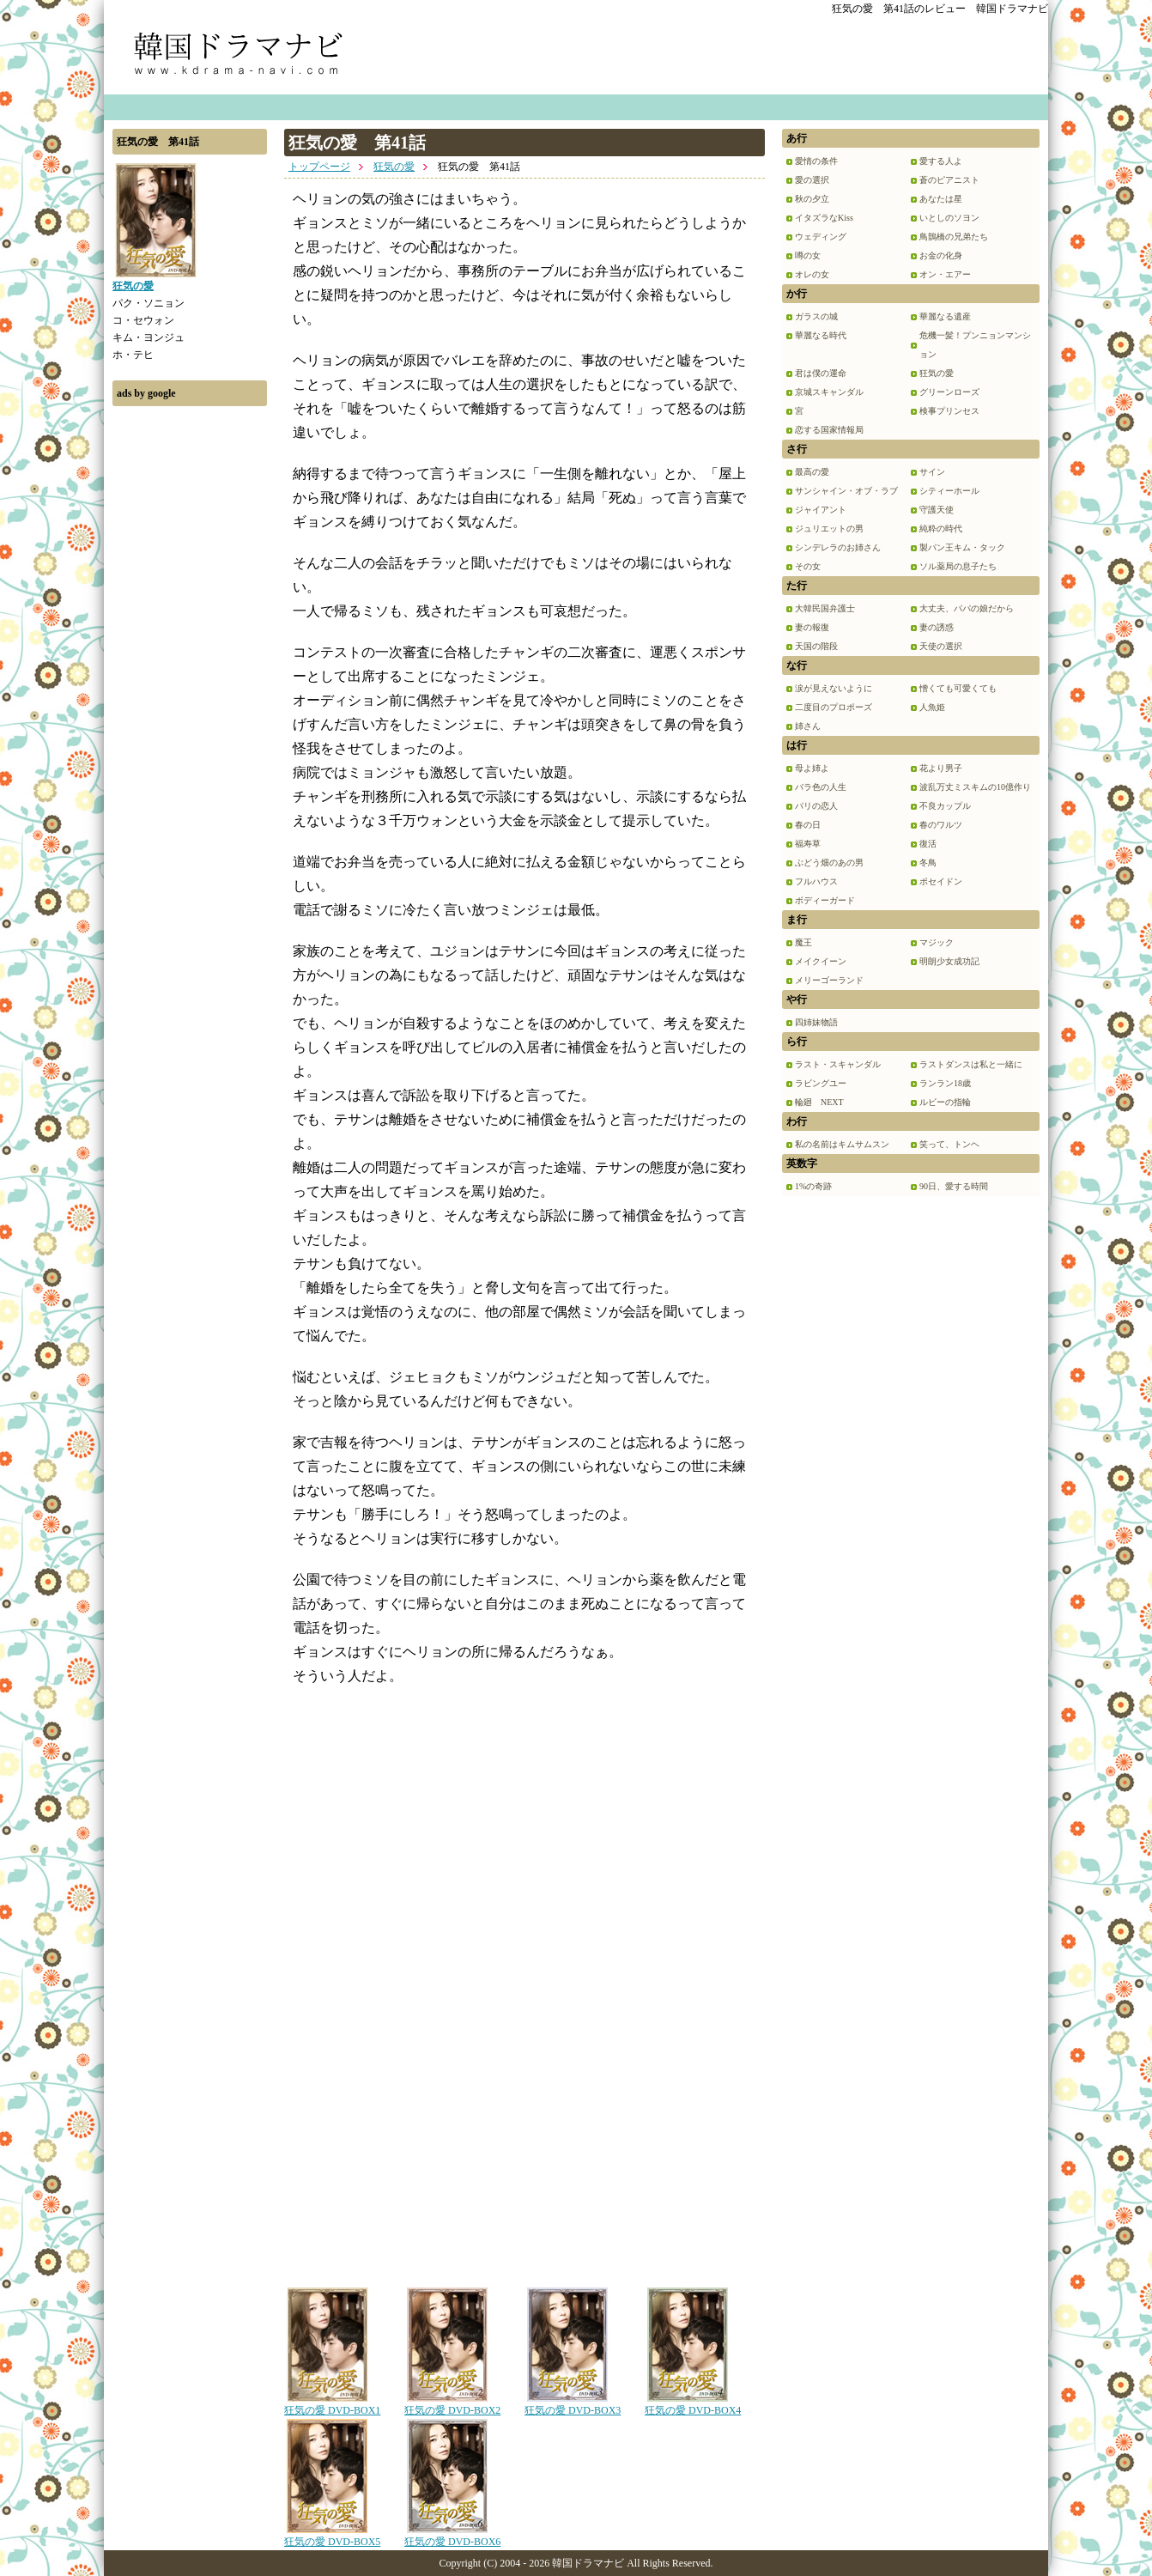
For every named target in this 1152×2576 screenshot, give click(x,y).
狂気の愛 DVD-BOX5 (332, 2536)
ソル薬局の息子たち (958, 566)
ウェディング (820, 236)
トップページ (319, 167)
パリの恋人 (816, 806)
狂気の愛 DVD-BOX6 (452, 2536)
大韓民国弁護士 (825, 608)
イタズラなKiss (824, 217)
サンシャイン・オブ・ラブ (846, 490)
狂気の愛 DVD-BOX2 (452, 2404)
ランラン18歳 (945, 1083)
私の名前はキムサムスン (842, 1144)
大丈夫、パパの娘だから (966, 608)
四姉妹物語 (816, 1022)
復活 (928, 843)
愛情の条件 (816, 161)
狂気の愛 (394, 167)
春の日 (808, 824)
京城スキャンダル (829, 392)
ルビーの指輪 (945, 1102)
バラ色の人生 (820, 787)
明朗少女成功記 (949, 961)
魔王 (803, 942)
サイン (932, 472)
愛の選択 (812, 180)
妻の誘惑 (936, 627)
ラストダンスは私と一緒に (970, 1064)
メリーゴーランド (829, 980)
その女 (808, 566)
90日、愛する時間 (953, 1186)
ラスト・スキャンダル (838, 1064)
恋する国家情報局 (829, 429)
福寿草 (808, 843)
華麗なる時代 (820, 335)
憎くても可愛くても (958, 688)
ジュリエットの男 (829, 528)
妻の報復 (812, 627)
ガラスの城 (816, 316)
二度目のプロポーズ (833, 707)
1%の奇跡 (813, 1186)
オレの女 (812, 274)
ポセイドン (940, 881)
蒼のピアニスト (949, 180)
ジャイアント (820, 509)
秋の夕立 (812, 199)
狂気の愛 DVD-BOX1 (332, 2404)
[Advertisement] (189, 672)
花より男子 (940, 768)
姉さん (808, 726)
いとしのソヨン (949, 217)
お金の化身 (940, 255)
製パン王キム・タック (962, 547)
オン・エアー (945, 274)
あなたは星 (940, 199)
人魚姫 (932, 707)
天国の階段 (816, 646)
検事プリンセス (949, 411)
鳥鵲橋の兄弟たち (953, 236)
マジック (936, 942)
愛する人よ (940, 161)
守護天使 (936, 509)
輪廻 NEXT (819, 1102)
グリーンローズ (949, 392)
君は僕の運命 (820, 373)
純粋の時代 (940, 528)
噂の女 (808, 255)
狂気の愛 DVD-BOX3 (572, 2404)
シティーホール (949, 490)
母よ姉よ (812, 768)
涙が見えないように (833, 688)
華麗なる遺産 (945, 316)
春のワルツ (940, 824)
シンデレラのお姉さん (838, 547)
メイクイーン (820, 961)
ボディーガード (825, 900)
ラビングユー (820, 1083)
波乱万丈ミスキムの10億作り (975, 787)
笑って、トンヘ (949, 1144)
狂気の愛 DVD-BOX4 (693, 2404)
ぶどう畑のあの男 (829, 862)
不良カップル (945, 806)
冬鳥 (928, 862)
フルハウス (816, 881)
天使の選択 (940, 646)
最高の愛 (812, 472)
